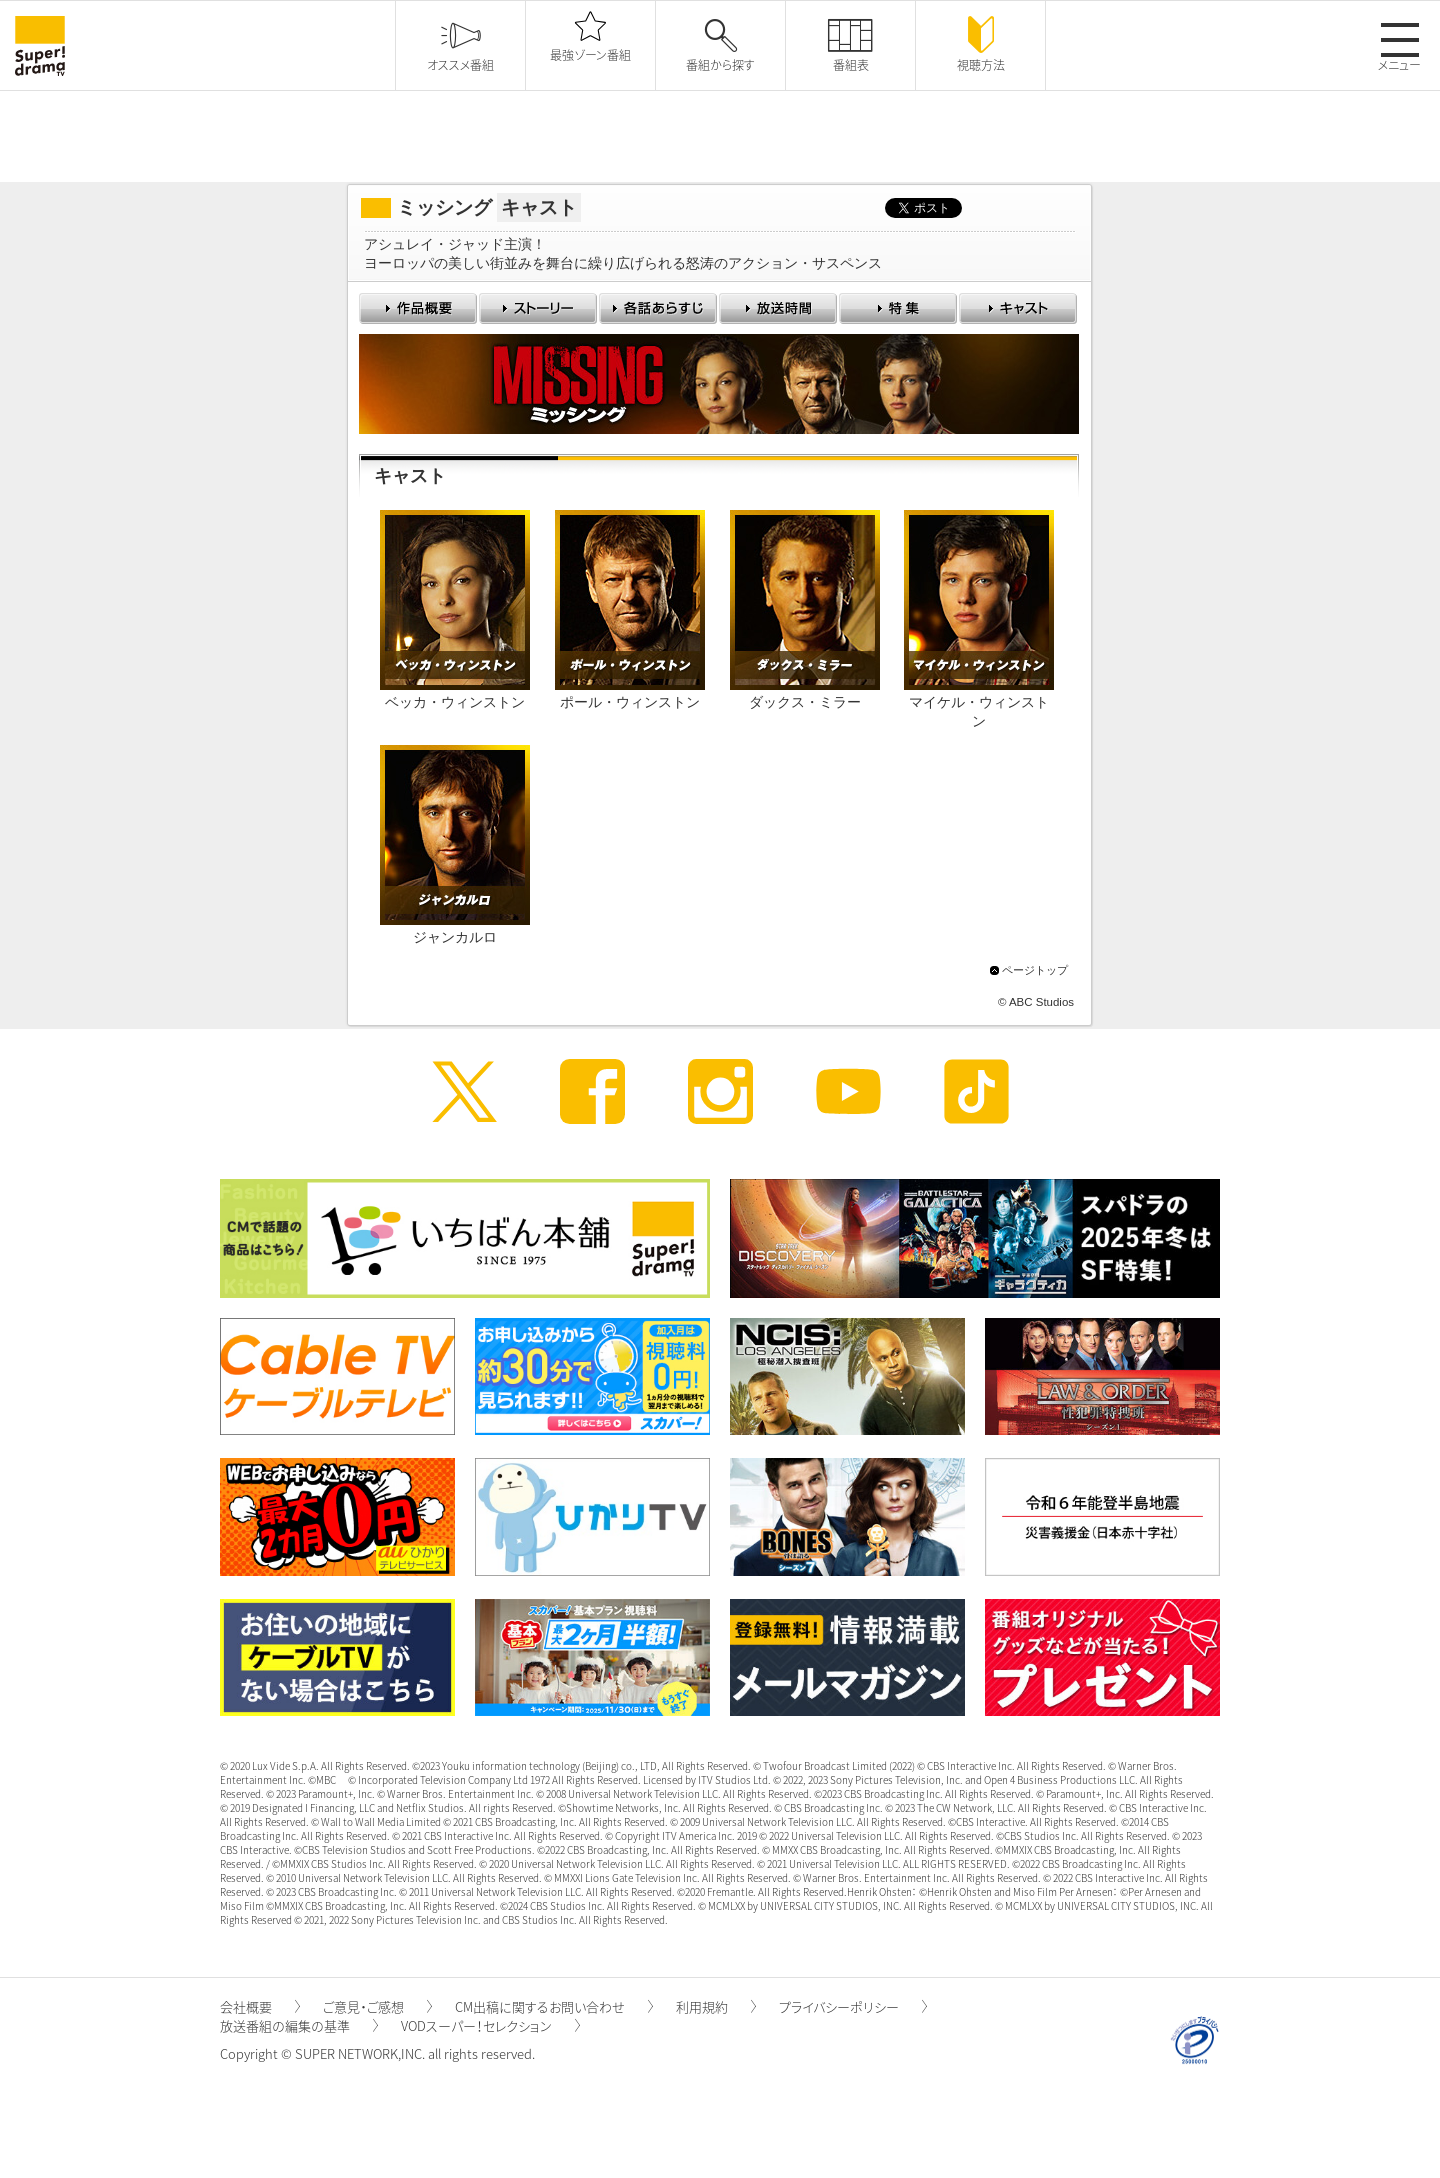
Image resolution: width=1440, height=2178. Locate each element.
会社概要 (260, 2006)
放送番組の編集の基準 (299, 2025)
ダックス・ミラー (805, 702)
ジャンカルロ (455, 937)
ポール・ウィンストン (630, 702)
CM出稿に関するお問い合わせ (554, 2006)
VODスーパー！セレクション (490, 2025)
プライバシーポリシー (853, 2006)
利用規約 (716, 2006)
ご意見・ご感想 (377, 2006)
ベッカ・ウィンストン (455, 702)
